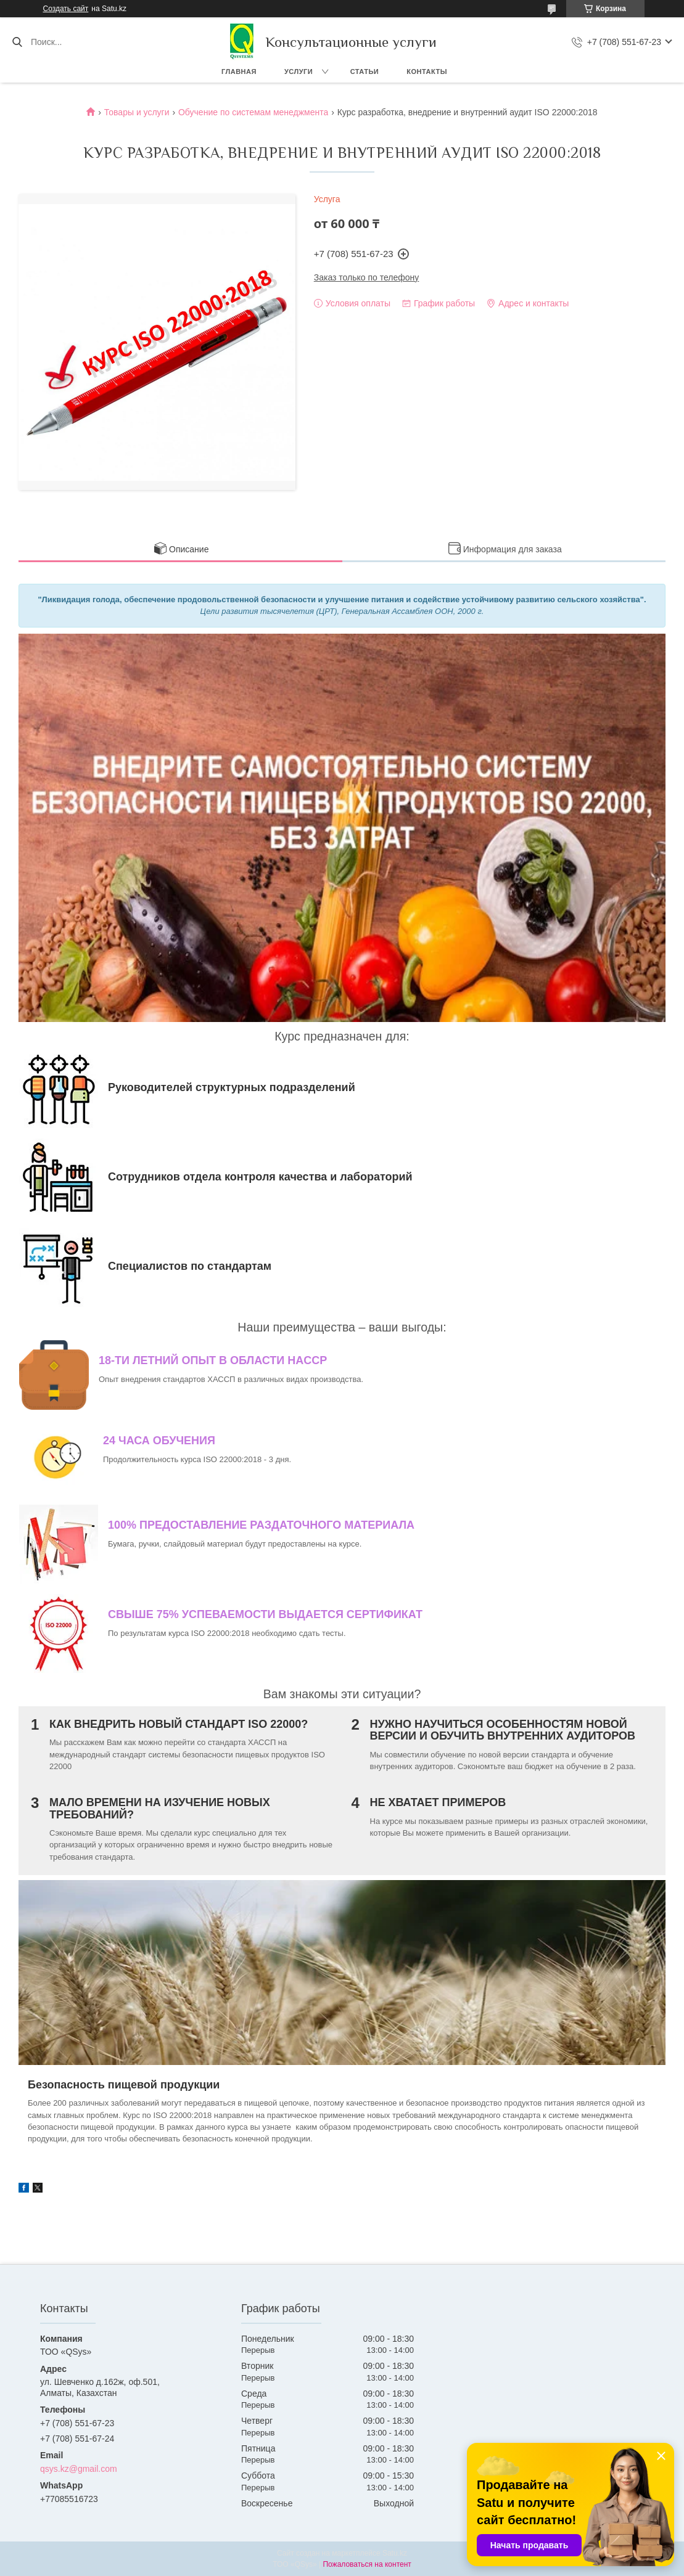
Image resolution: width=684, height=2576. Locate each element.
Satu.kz (394, 2553)
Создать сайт (66, 8)
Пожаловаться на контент (367, 2564)
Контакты (426, 71)
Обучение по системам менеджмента (253, 112)
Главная (239, 71)
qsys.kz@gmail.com (78, 2469)
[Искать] (17, 42)
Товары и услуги (137, 112)
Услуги (298, 71)
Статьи (364, 71)
